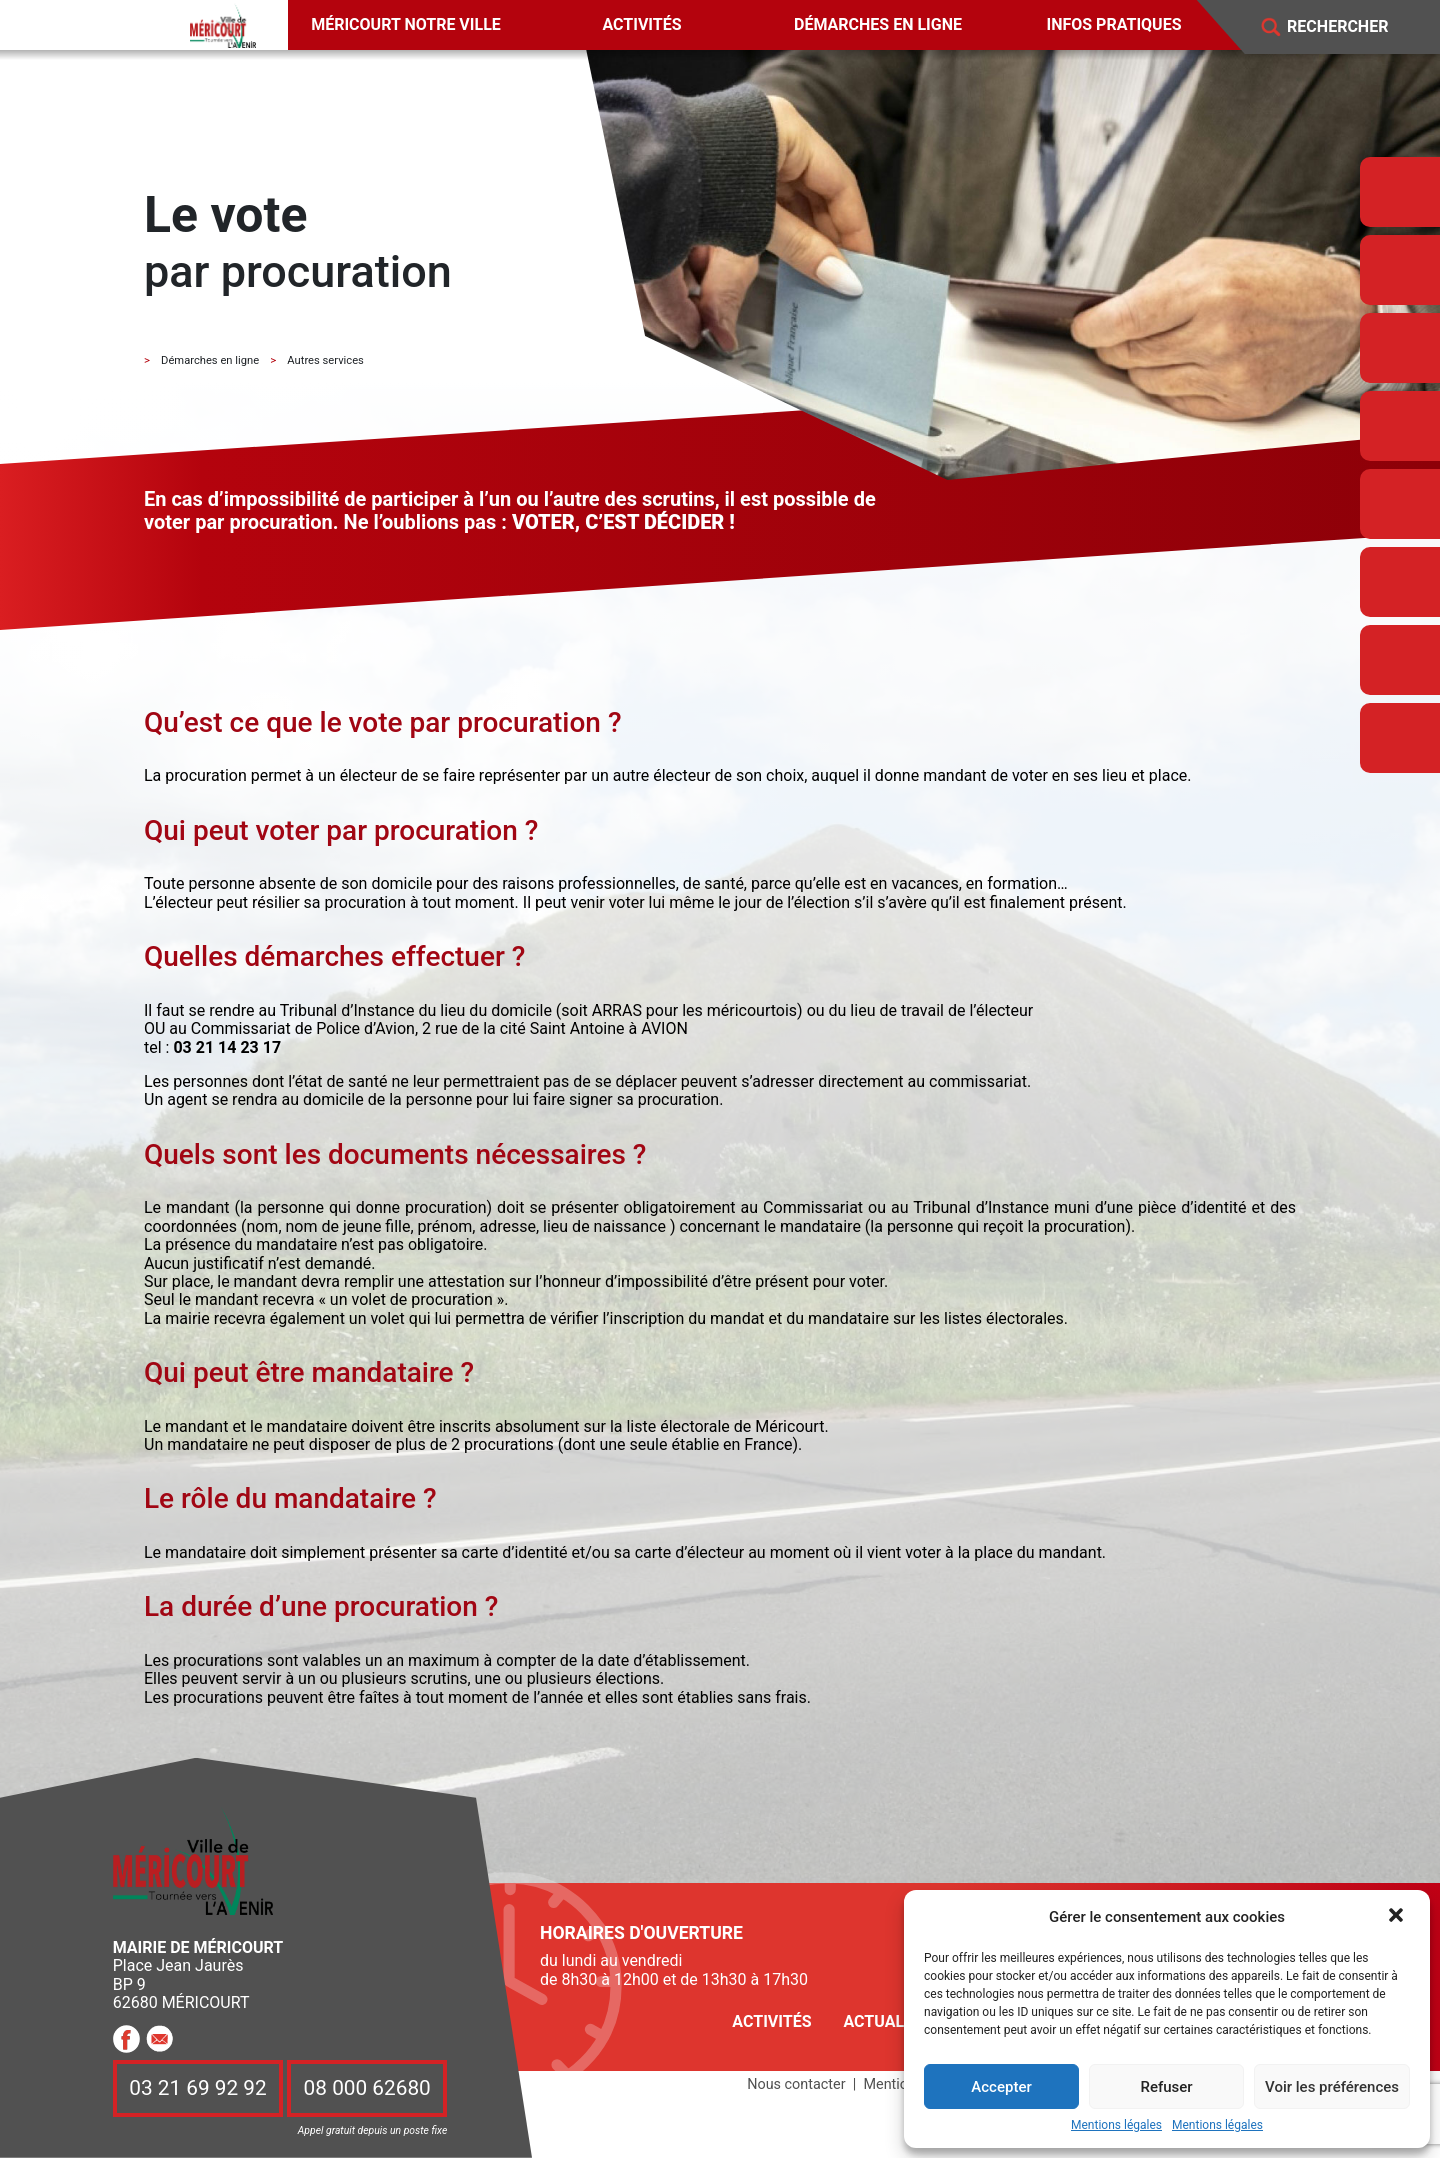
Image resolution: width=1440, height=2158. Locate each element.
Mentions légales (1116, 2125)
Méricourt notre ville (406, 24)
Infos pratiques (1114, 24)
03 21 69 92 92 (198, 2088)
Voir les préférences (1332, 2087)
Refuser (1166, 2087)
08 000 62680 (367, 2088)
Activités (641, 24)
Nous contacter (796, 2084)
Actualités (890, 2021)
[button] (1398, 1917)
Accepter (1001, 2087)
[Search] (1352, 27)
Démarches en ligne (878, 24)
